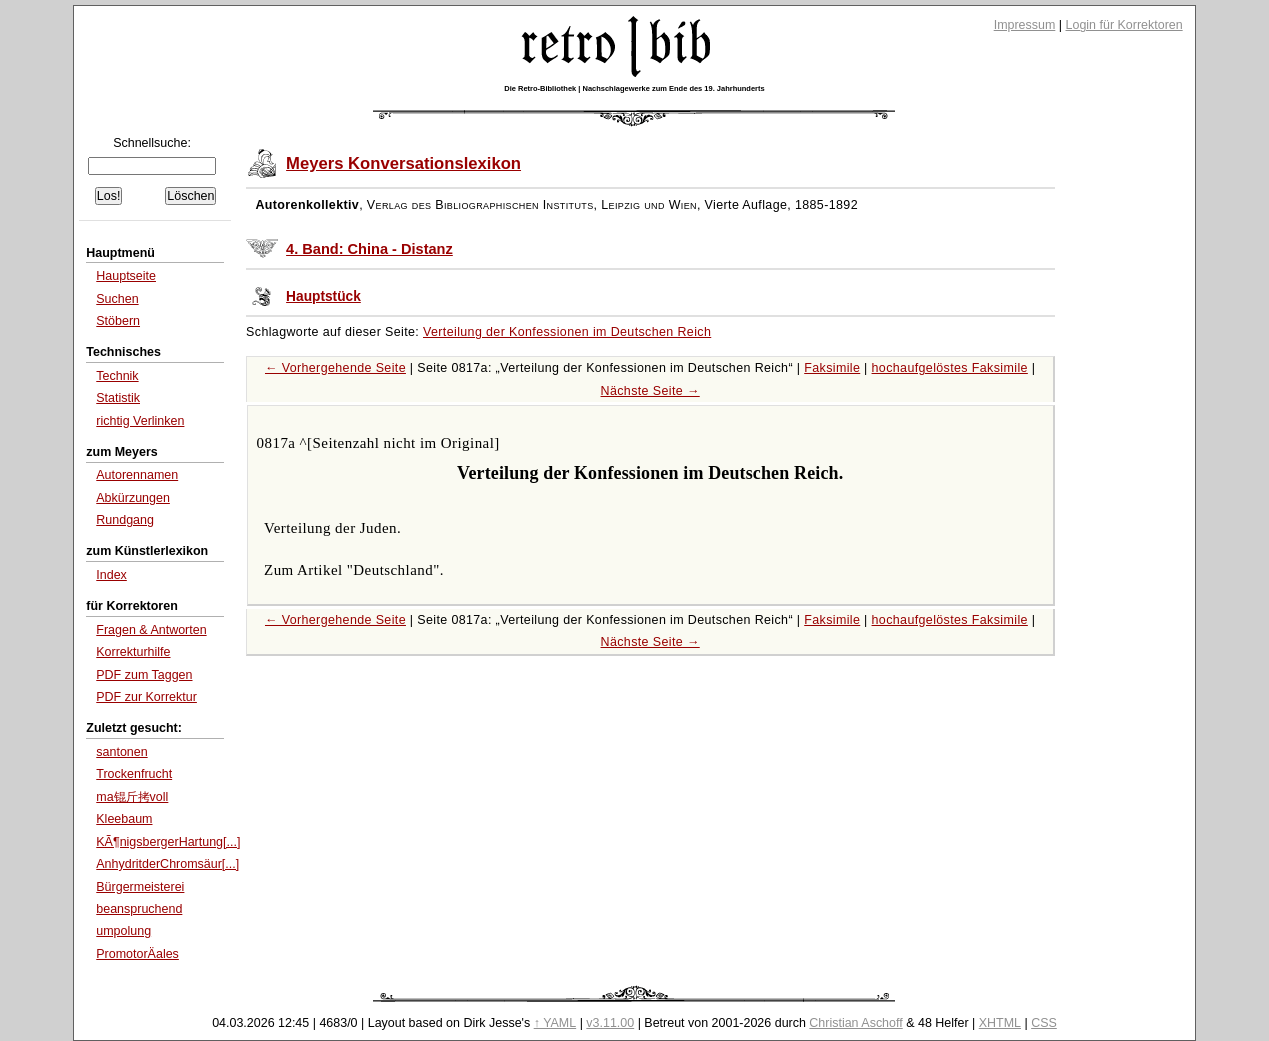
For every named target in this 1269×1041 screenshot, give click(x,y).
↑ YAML (555, 1023)
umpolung (123, 931)
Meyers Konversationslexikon (403, 163)
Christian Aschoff (855, 1023)
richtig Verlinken (140, 421)
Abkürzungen (133, 498)
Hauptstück (323, 296)
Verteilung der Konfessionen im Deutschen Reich (567, 332)
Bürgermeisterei (140, 887)
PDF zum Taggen (144, 675)
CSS (1044, 1023)
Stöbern (118, 321)
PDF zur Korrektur (146, 697)
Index (111, 575)
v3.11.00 (610, 1023)
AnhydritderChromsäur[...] (167, 864)
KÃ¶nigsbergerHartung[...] (168, 842)
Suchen (117, 299)
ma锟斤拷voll (132, 797)
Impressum (1025, 25)
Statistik (118, 398)
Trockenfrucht (134, 774)
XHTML (1000, 1023)
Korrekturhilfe (133, 652)
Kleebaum (124, 819)
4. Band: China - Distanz (369, 249)
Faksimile (832, 368)
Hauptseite (126, 276)
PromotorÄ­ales (137, 954)
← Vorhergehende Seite (335, 368)
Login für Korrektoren (1124, 25)
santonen (121, 752)
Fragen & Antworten (151, 630)
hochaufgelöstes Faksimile (950, 368)
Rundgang (125, 520)
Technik (117, 376)
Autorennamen (137, 475)
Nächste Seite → (650, 391)
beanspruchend (139, 909)
